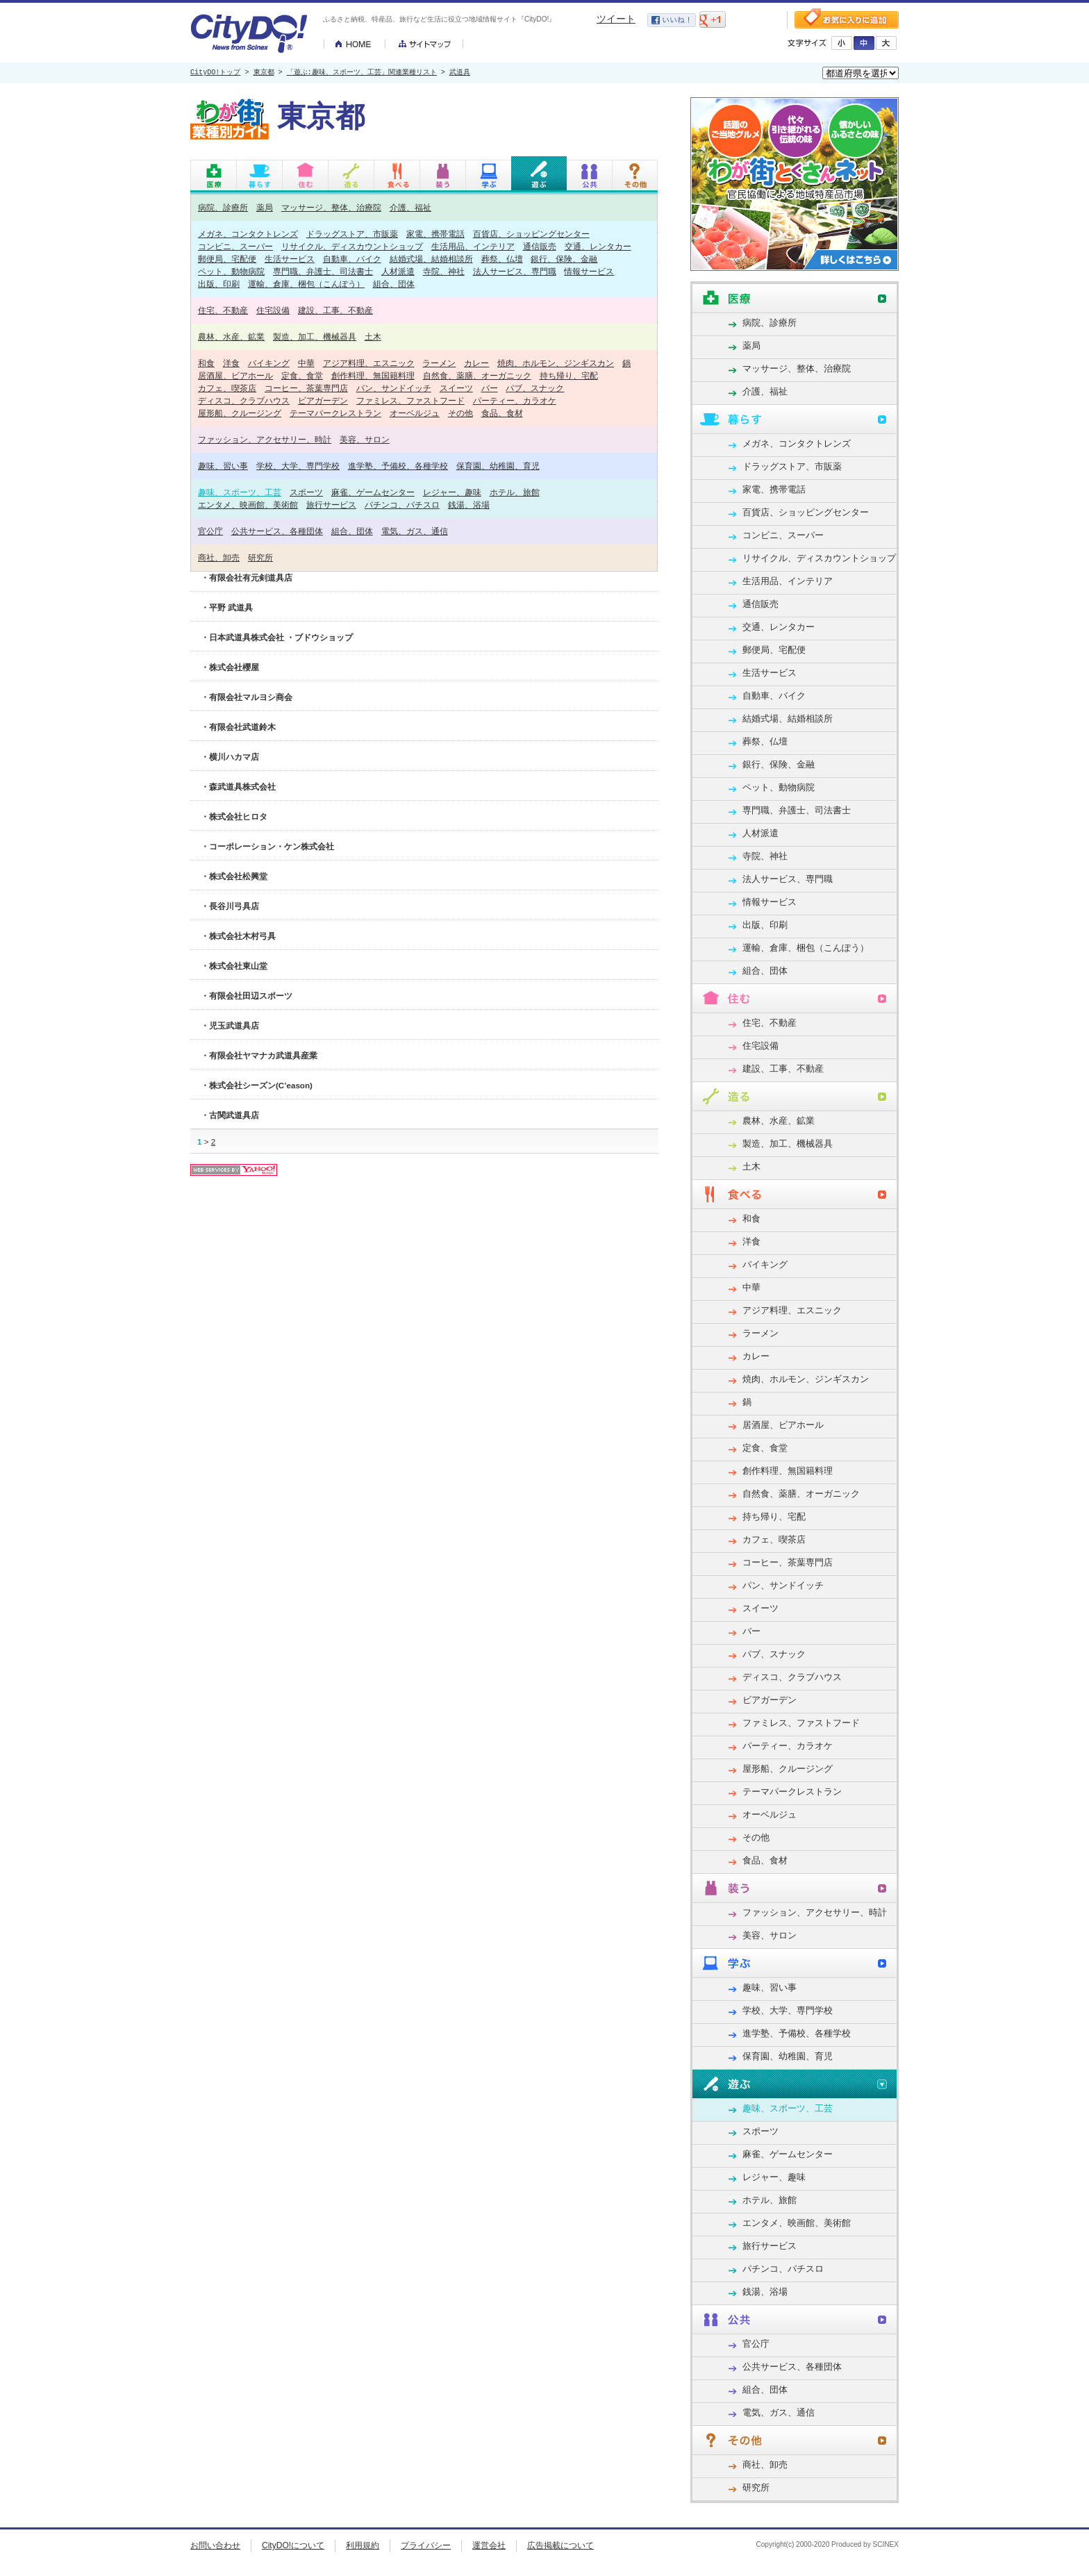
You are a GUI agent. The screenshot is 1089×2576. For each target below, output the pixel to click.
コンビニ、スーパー (235, 246)
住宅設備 (273, 310)
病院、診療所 (223, 207)
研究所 (260, 557)
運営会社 (489, 2545)
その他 (460, 412)
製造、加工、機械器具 (314, 336)
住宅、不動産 (223, 310)
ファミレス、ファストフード (410, 400)
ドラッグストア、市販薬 (352, 233)
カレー (476, 362)
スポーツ (306, 492)
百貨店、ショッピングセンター (531, 233)
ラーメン (439, 362)
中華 (306, 362)
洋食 (231, 362)
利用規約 (362, 2545)
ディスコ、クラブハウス (244, 400)
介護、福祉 (410, 207)
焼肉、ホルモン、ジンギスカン (555, 362)
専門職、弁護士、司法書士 (323, 271)
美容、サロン (365, 439)
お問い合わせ (215, 2545)
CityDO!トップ (215, 73)
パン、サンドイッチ (393, 387)
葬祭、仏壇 (502, 258)
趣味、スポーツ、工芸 (239, 492)
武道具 (459, 73)
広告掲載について (560, 2545)
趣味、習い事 (223, 465)
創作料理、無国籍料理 (373, 375)
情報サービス (589, 271)
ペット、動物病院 (231, 271)
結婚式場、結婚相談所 (431, 258)
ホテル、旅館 (515, 492)
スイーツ (456, 387)
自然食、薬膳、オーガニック (477, 375)
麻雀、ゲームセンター (373, 492)
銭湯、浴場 (469, 504)
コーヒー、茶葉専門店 (306, 387)
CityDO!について (293, 2545)
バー (489, 387)
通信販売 (539, 246)
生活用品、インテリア (473, 246)
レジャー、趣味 (452, 492)
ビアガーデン (323, 400)
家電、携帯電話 (435, 233)
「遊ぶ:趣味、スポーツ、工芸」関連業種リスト (362, 73)
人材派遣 (398, 271)
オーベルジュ (415, 412)
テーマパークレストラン (335, 412)
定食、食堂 (302, 375)
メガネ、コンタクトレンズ (248, 233)
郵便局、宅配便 (227, 258)
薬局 (264, 207)
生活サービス (290, 258)
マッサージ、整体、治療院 (331, 207)
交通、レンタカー (598, 246)
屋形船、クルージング (239, 412)
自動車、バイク (352, 258)
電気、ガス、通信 (414, 530)
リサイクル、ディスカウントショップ (352, 246)
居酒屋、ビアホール (235, 375)
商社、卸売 (219, 557)
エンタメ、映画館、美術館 (248, 504)
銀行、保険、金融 (564, 258)
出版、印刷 (219, 283)
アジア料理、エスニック (369, 362)
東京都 (263, 73)
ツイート (616, 18)
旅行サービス (331, 504)
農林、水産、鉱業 (231, 336)
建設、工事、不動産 (335, 310)
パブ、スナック (535, 387)
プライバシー (426, 2545)
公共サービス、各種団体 (277, 530)
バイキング (269, 362)
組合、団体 (394, 283)
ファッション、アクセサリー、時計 (264, 439)
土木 (373, 336)
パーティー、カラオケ (514, 400)
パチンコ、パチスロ (402, 504)
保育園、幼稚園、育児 (498, 465)
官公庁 (210, 530)
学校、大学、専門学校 (298, 465)
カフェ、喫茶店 (227, 387)
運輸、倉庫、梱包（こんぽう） (306, 283)
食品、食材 (502, 412)
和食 (206, 362)
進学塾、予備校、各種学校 (398, 465)
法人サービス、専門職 (514, 271)
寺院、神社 (444, 271)
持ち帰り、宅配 (569, 375)
